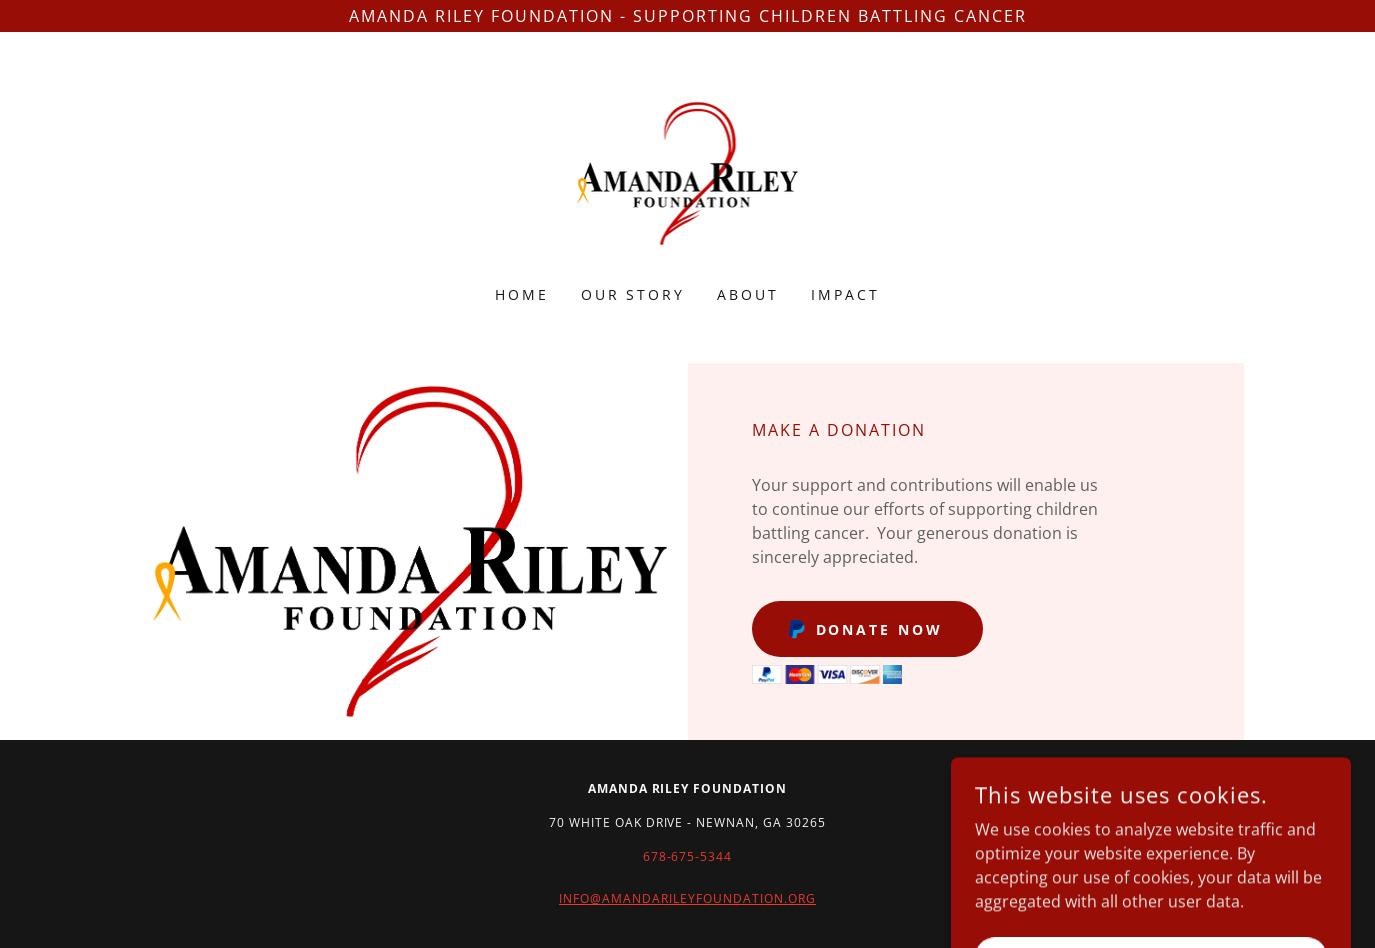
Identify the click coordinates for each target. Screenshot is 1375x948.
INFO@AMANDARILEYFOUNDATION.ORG (687, 898)
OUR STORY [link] (633, 294)
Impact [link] (845, 294)
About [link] (748, 294)
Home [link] (522, 294)
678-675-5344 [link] (688, 856)
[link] (688, 172)
